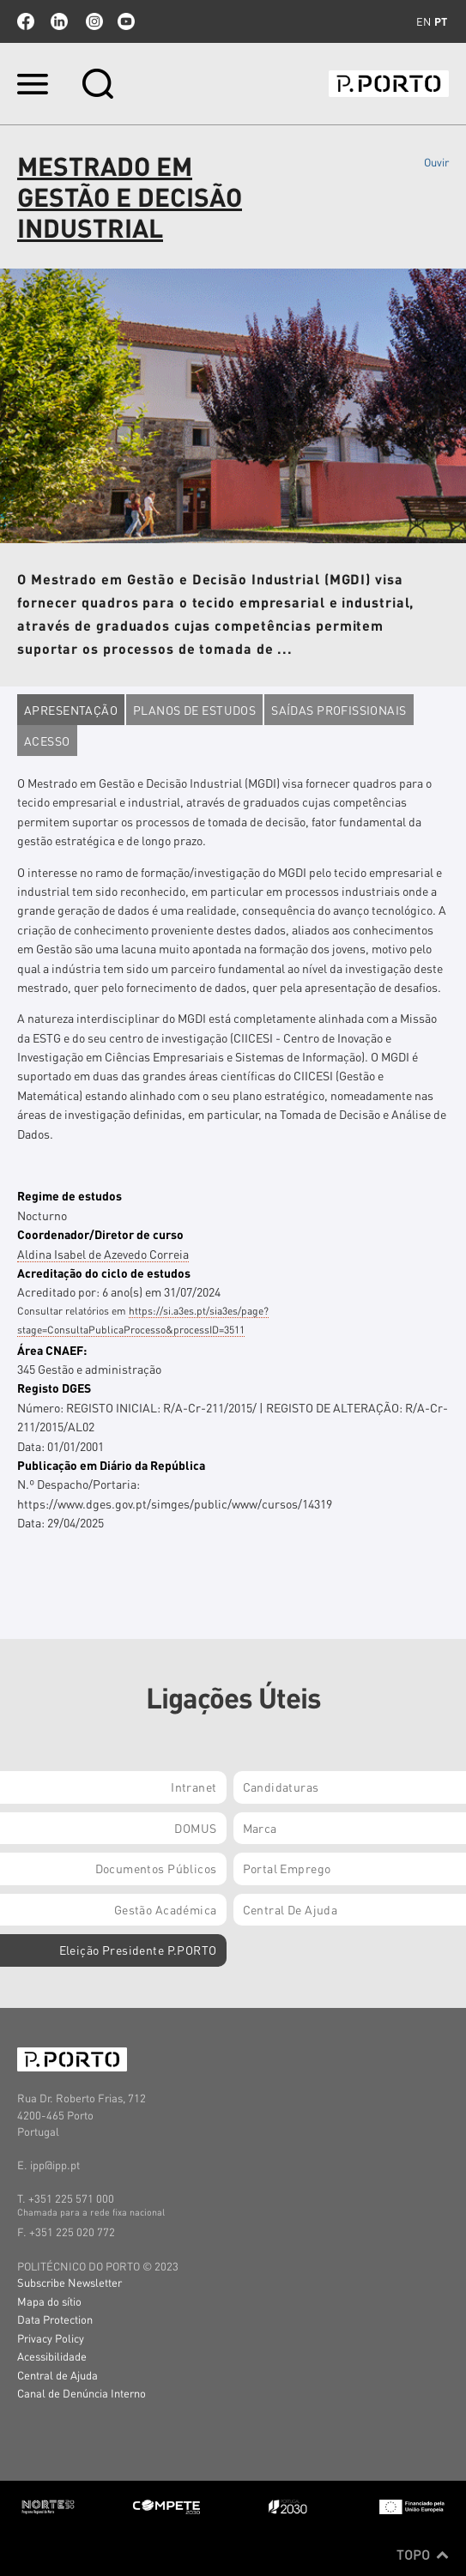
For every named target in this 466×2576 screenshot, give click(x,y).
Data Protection (55, 2319)
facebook (25, 21)
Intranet (193, 1786)
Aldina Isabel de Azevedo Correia (103, 1253)
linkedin (59, 21)
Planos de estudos (194, 709)
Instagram (92, 21)
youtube (126, 21)
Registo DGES (54, 1387)
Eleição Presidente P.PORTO (138, 1949)
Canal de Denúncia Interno (81, 2393)
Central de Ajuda (57, 2374)
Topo (422, 2554)
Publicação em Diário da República (111, 1464)
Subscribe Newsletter (69, 2282)
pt (440, 21)
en (423, 21)
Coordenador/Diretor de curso (100, 1234)
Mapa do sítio (49, 2301)
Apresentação (71, 709)
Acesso (47, 740)
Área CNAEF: (52, 1350)
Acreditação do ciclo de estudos (104, 1272)
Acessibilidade (52, 2356)
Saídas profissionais (338, 709)
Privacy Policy (50, 2338)
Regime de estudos (69, 1195)
